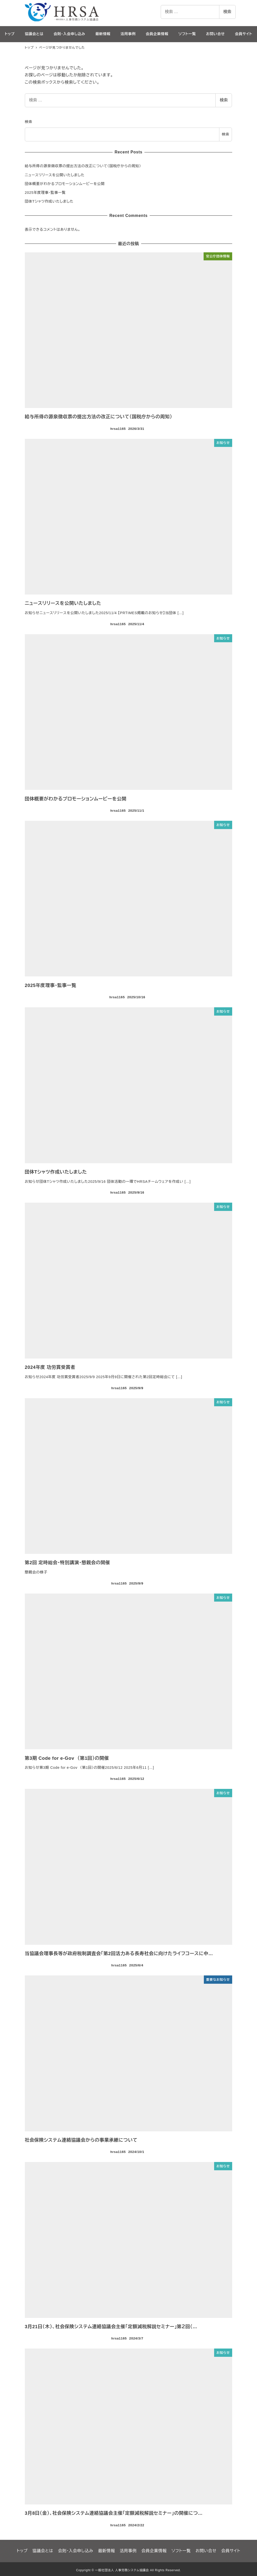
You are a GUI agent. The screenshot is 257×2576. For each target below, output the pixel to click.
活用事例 (128, 2551)
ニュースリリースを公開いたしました (54, 175)
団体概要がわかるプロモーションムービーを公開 (65, 184)
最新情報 (106, 2551)
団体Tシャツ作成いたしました (49, 201)
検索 (227, 12)
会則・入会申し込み (75, 2551)
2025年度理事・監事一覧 (45, 193)
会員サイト (230, 2551)
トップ (22, 2551)
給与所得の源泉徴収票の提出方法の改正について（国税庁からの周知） (83, 166)
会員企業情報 (154, 2551)
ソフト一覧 (181, 2551)
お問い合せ (206, 2551)
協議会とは (42, 2551)
